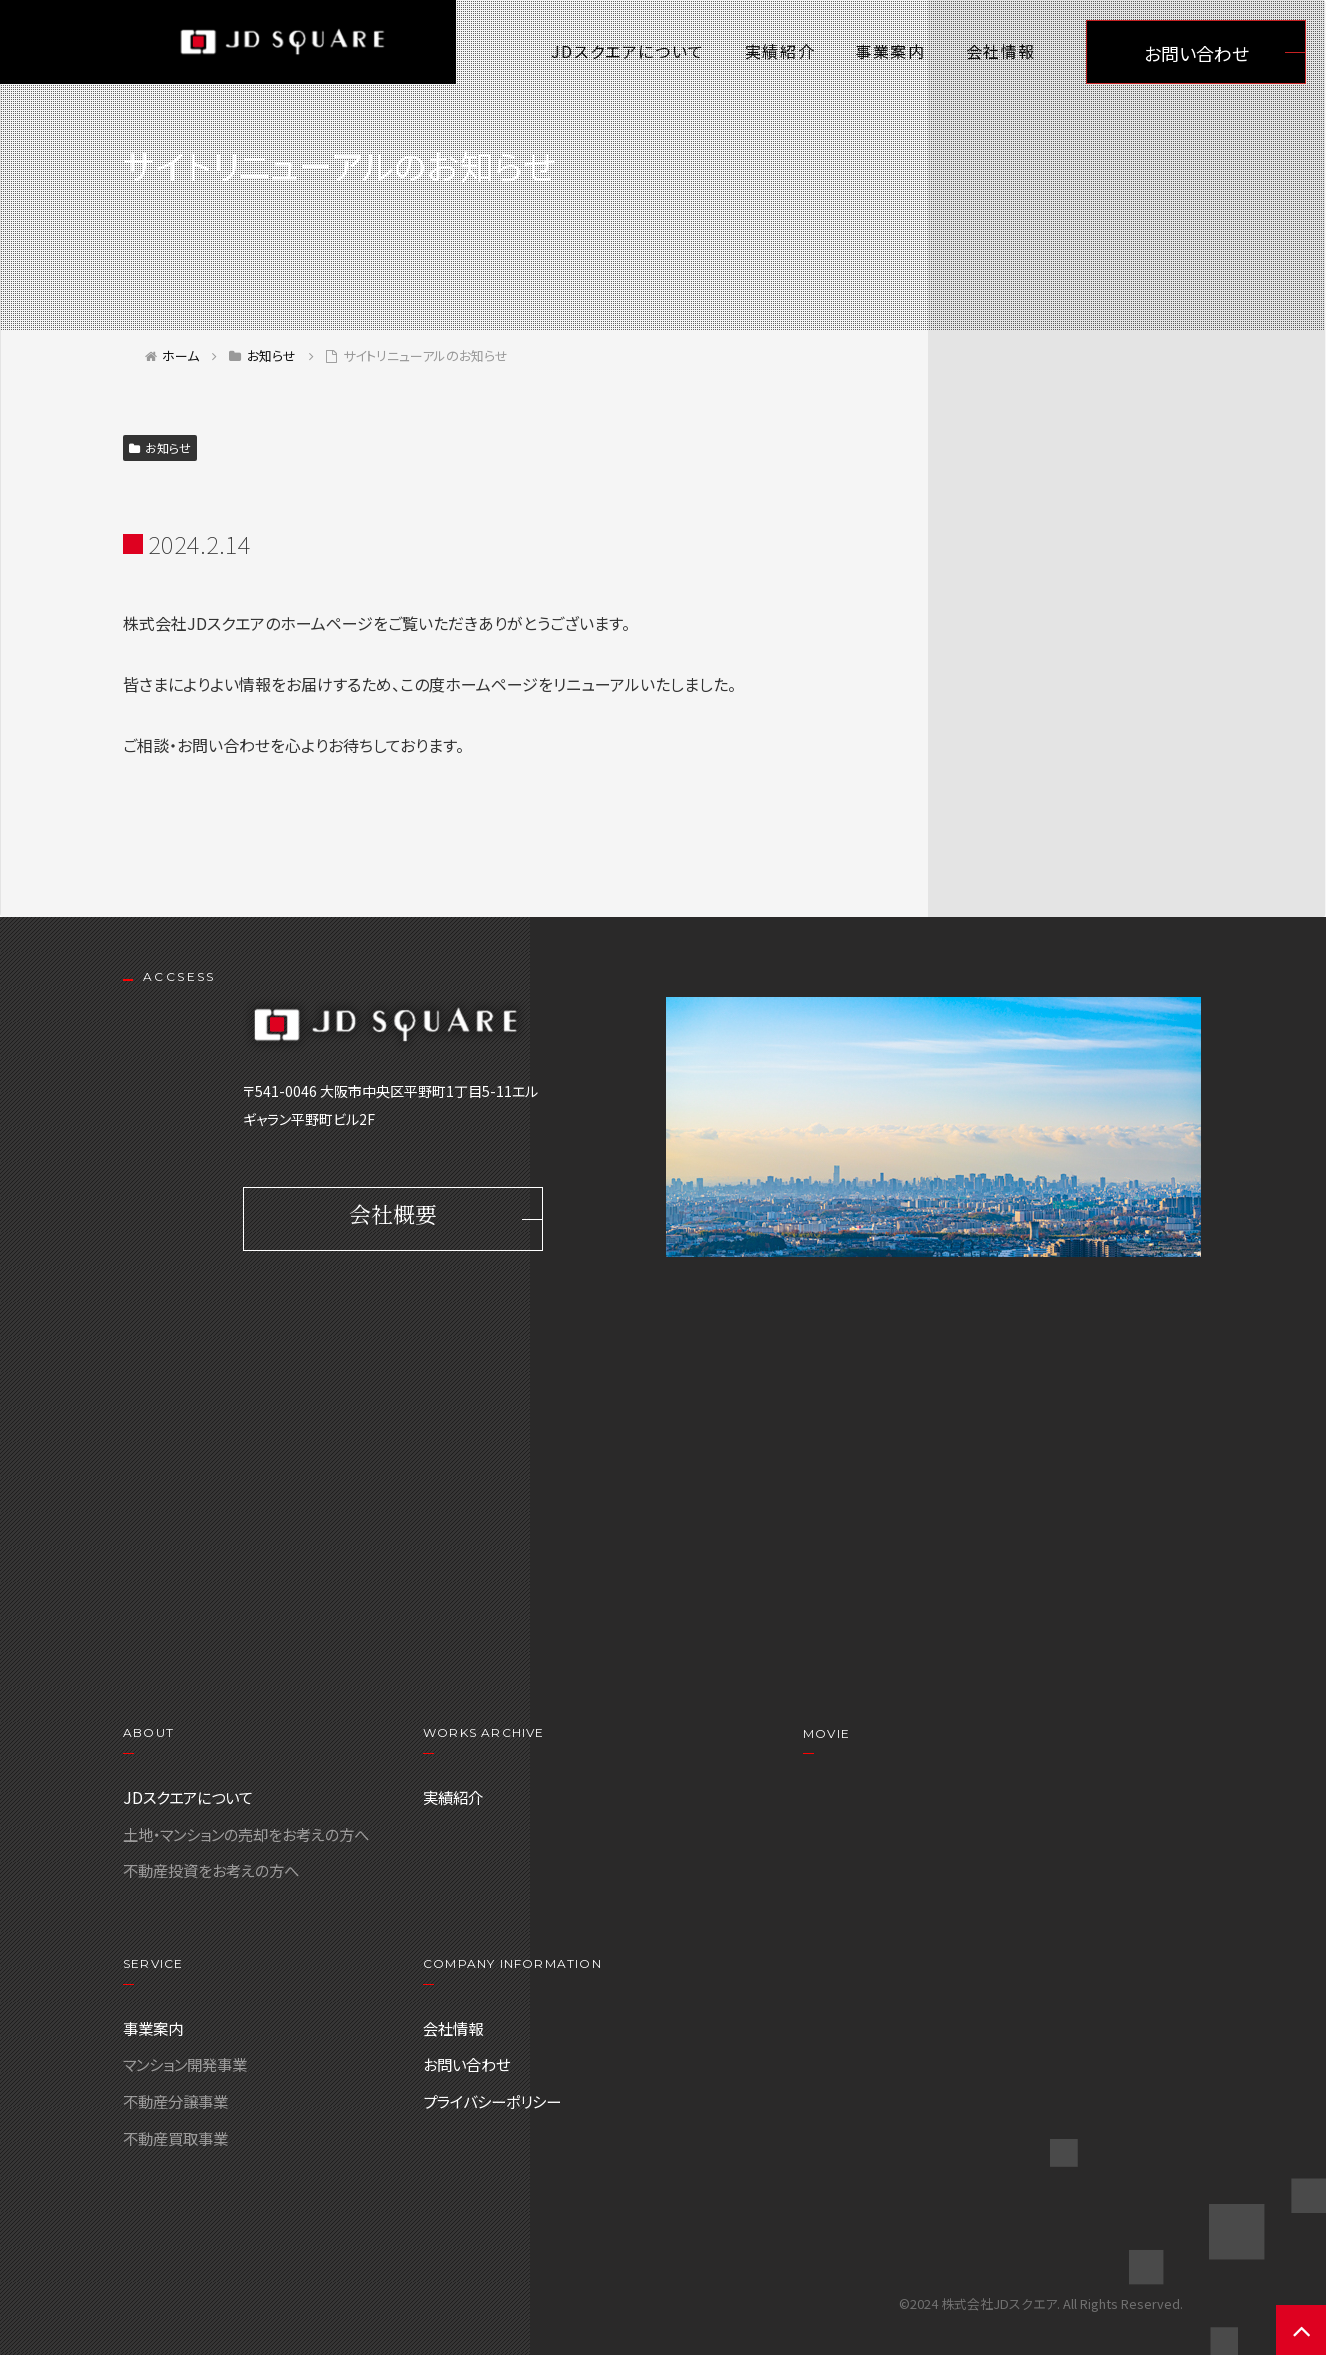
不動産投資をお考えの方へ (211, 1870)
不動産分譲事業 (175, 2101)
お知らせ (160, 447)
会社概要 (393, 1219)
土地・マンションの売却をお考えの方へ (246, 1834)
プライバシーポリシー (492, 2101)
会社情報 (1001, 51)
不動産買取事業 (175, 2138)
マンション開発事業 (185, 2064)
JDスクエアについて (628, 51)
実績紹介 (780, 51)
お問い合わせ (1196, 53)
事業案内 (890, 51)
